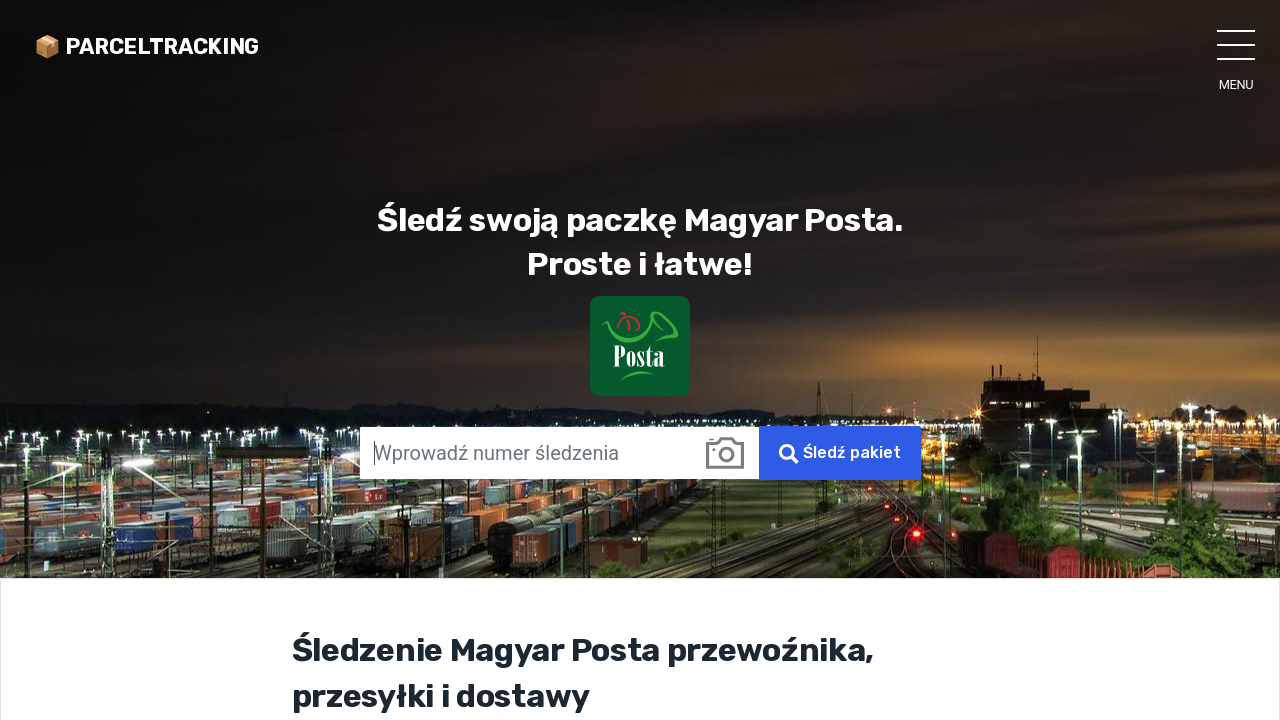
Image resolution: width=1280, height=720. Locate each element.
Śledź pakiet (840, 453)
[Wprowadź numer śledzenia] (525, 453)
